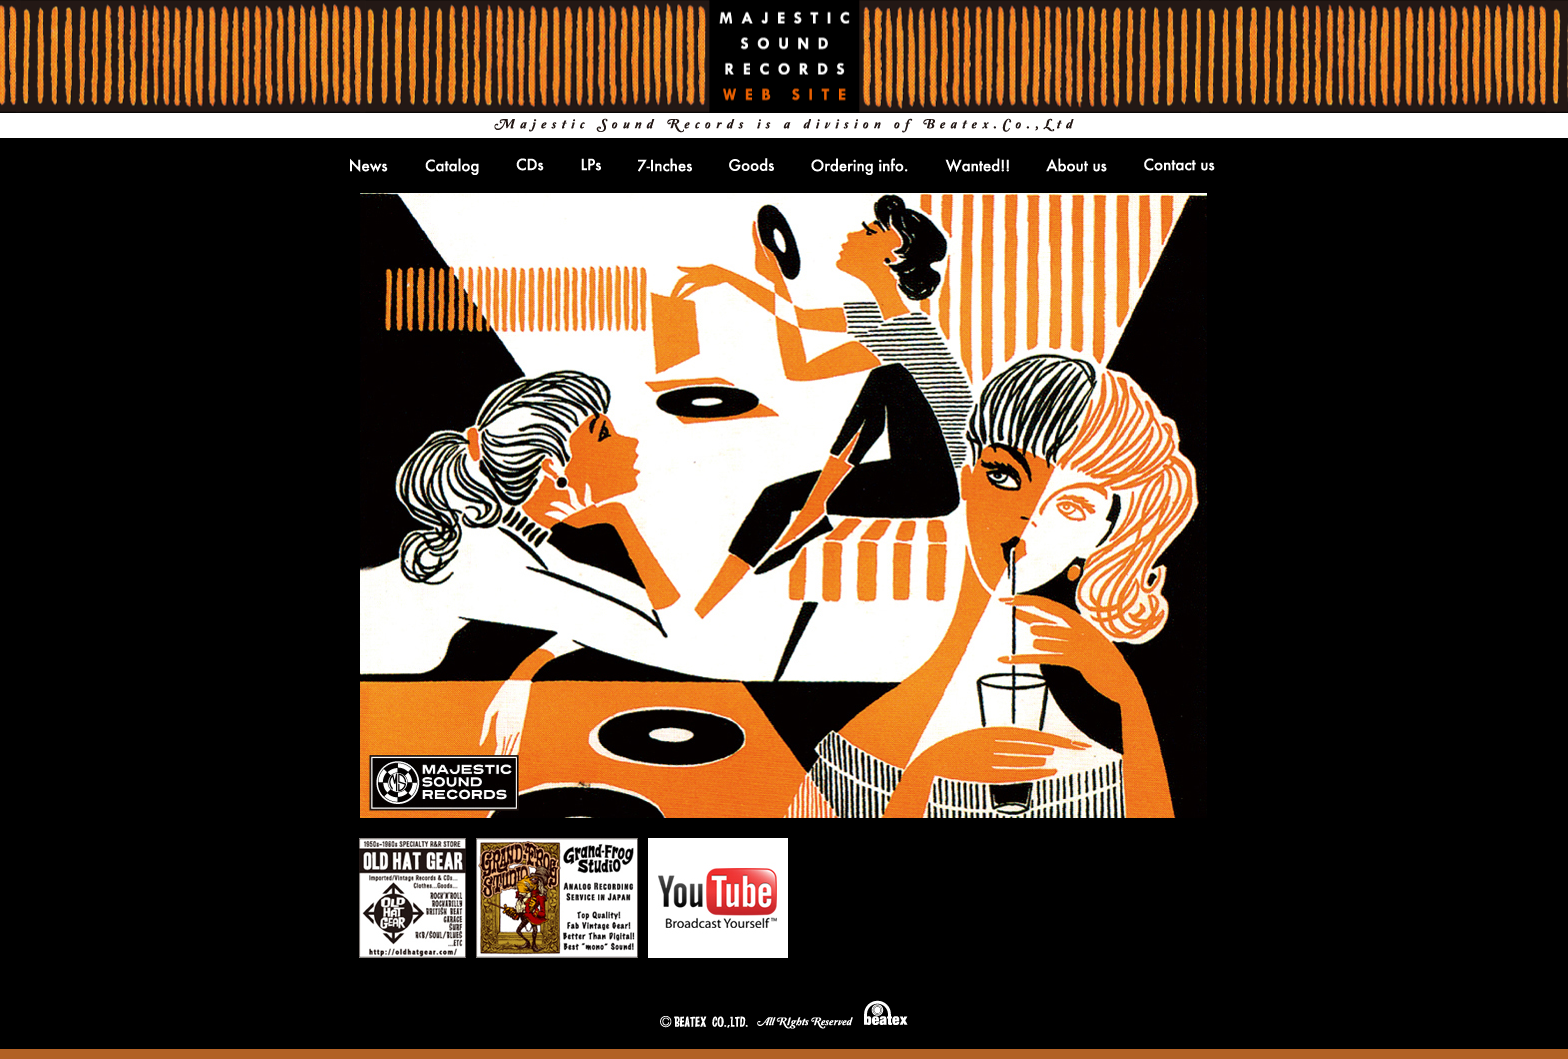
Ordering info (859, 166)
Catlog (452, 166)
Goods (751, 164)
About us (1076, 165)
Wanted (977, 165)
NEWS (369, 165)
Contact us (1179, 164)
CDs (530, 164)
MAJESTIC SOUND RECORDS (784, 56)
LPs (591, 164)
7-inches (665, 165)
